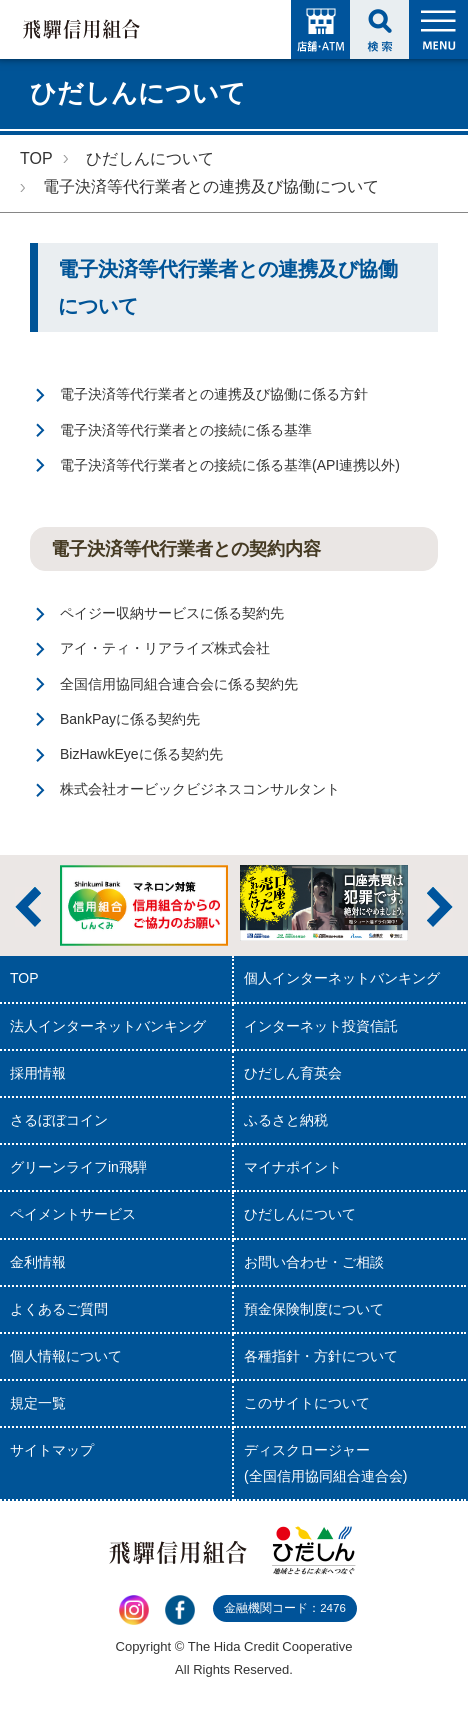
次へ (440, 907)
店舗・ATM (320, 29)
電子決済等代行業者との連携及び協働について (211, 186)
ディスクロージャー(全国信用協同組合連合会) (325, 1462)
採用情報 (38, 1073)
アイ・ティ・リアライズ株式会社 (165, 648)
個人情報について (66, 1356)
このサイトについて (307, 1403)
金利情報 (38, 1262)
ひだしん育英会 (293, 1073)
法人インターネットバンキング (108, 1026)
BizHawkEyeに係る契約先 (141, 754)
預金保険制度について (314, 1309)
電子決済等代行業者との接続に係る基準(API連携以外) (230, 465)
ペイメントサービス (73, 1214)
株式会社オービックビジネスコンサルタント (200, 789)
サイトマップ (52, 1450)
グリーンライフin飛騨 (78, 1167)
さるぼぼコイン (59, 1120)
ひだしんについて (150, 158)
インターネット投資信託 (321, 1026)
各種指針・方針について (321, 1356)
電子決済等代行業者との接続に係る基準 (186, 430)
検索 (379, 29)
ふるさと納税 (286, 1120)
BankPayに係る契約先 (130, 719)
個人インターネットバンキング (342, 978)
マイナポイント (293, 1167)
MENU (438, 29)
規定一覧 (38, 1403)
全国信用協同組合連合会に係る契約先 (179, 684)
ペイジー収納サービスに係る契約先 (172, 613)
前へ (28, 907)
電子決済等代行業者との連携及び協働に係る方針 (214, 394)
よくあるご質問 (59, 1309)
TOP (36, 158)
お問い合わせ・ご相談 (314, 1262)
